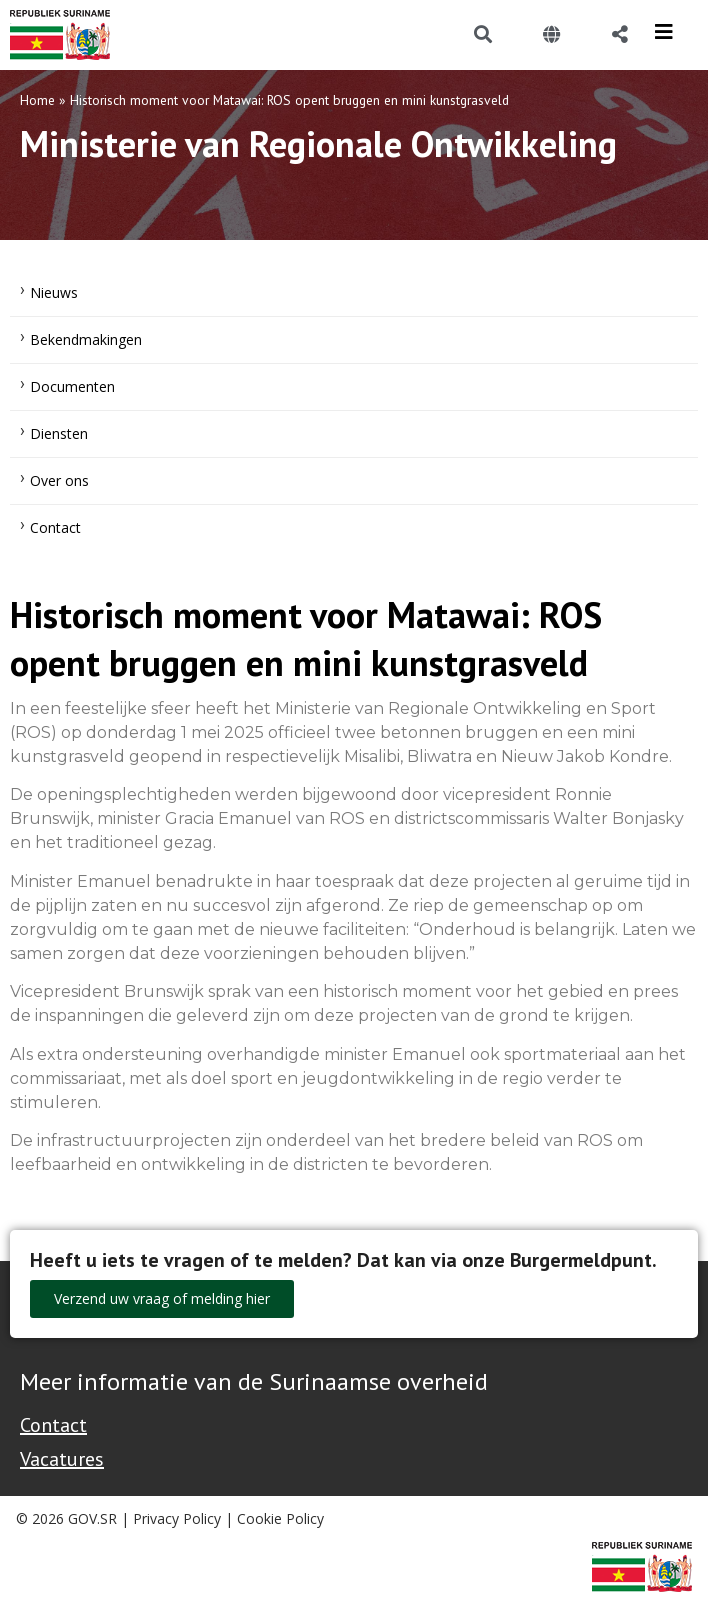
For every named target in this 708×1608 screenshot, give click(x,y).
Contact (55, 527)
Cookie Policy (280, 1518)
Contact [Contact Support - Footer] (53, 1425)
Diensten (59, 433)
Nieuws (54, 292)
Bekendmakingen (86, 339)
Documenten (72, 386)
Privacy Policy (177, 1518)
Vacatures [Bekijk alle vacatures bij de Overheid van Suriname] (62, 1459)
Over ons (59, 480)
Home (37, 100)
